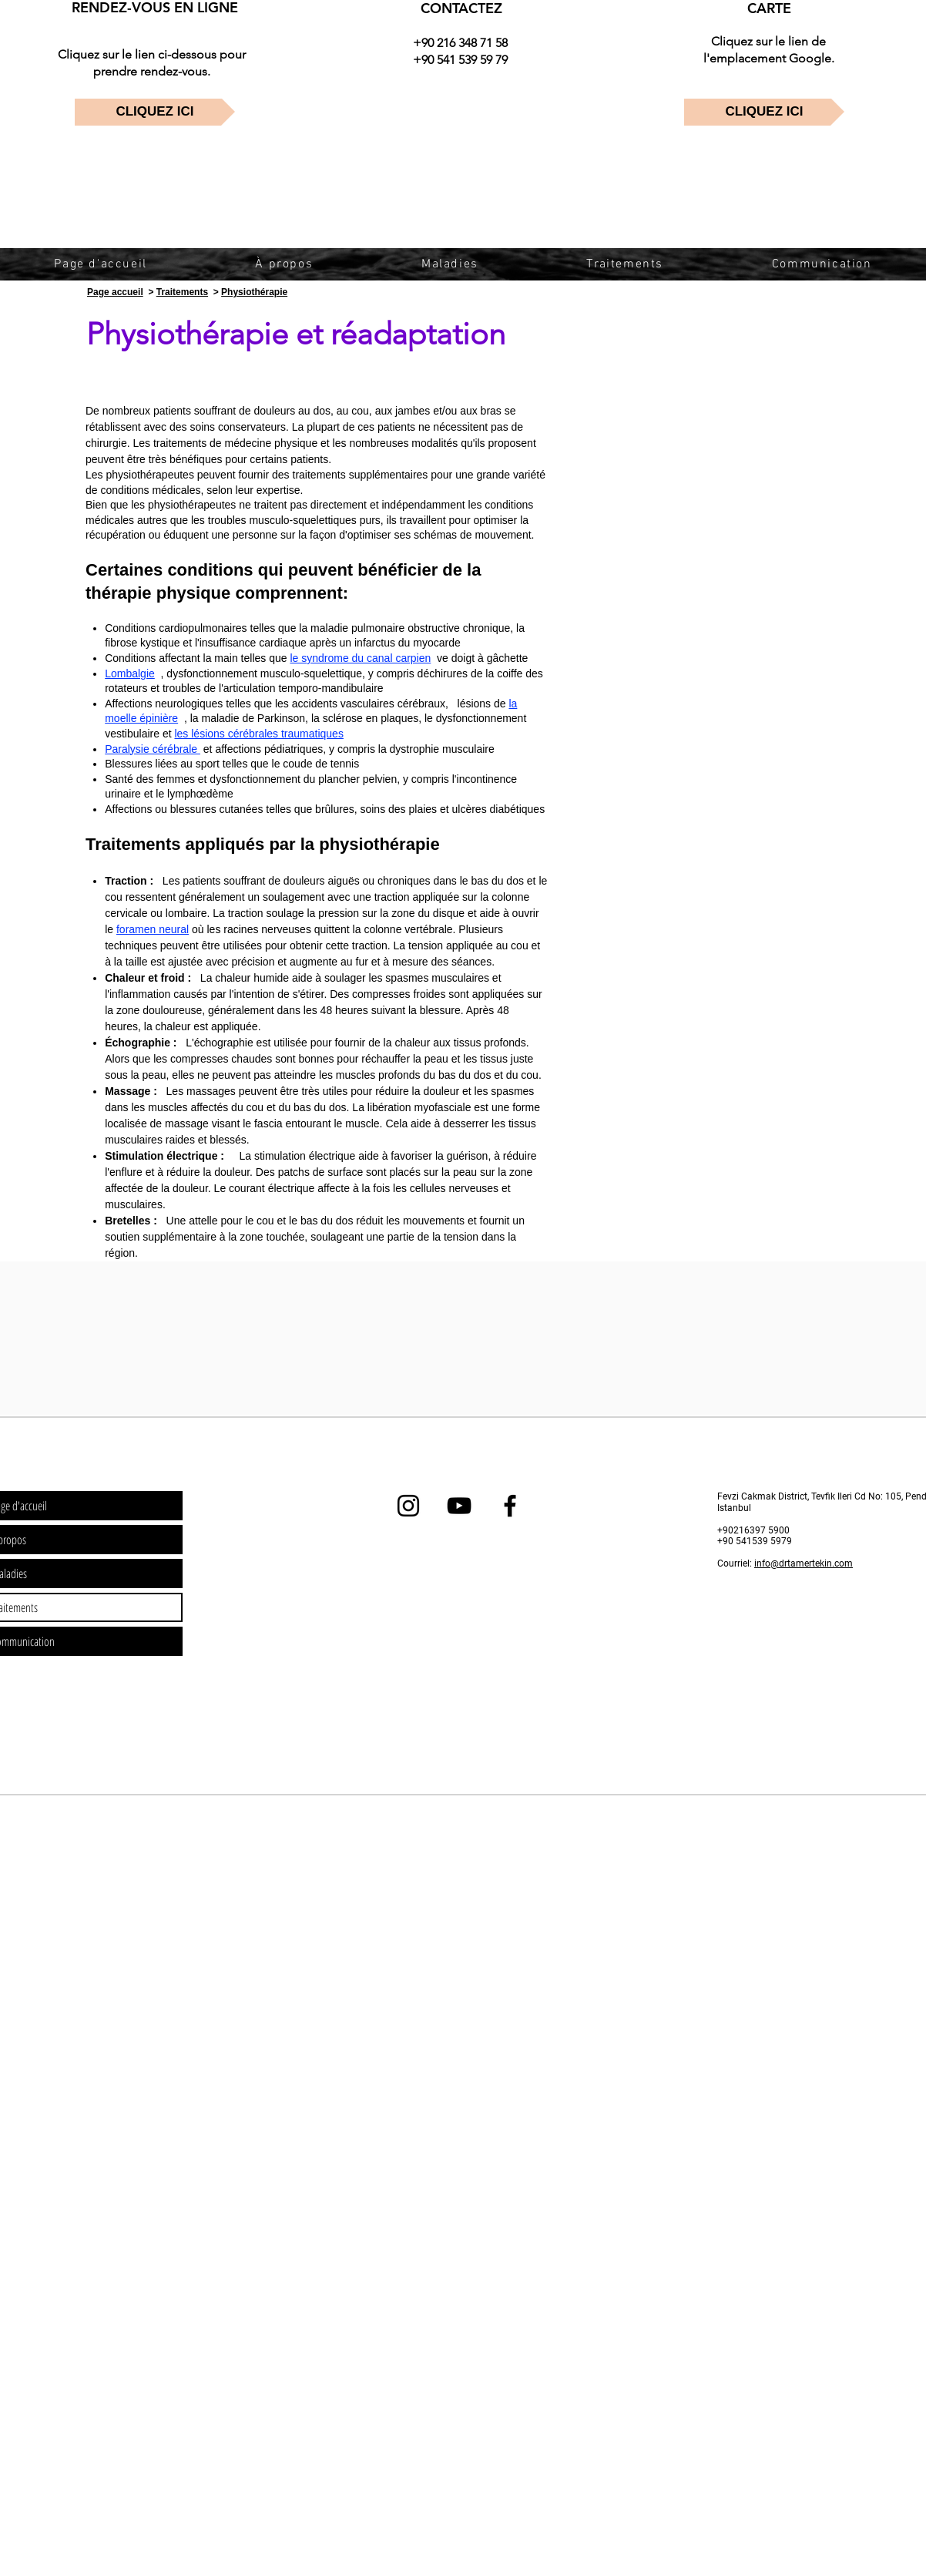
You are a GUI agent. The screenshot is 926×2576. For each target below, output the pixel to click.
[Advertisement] (196, 1905)
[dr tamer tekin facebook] (510, 1505)
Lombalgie (130, 673)
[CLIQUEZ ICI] (155, 112)
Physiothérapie (254, 292)
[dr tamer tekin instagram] (408, 1505)
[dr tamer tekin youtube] (459, 1505)
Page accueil (115, 292)
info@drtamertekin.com (803, 1563)
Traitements (182, 292)
